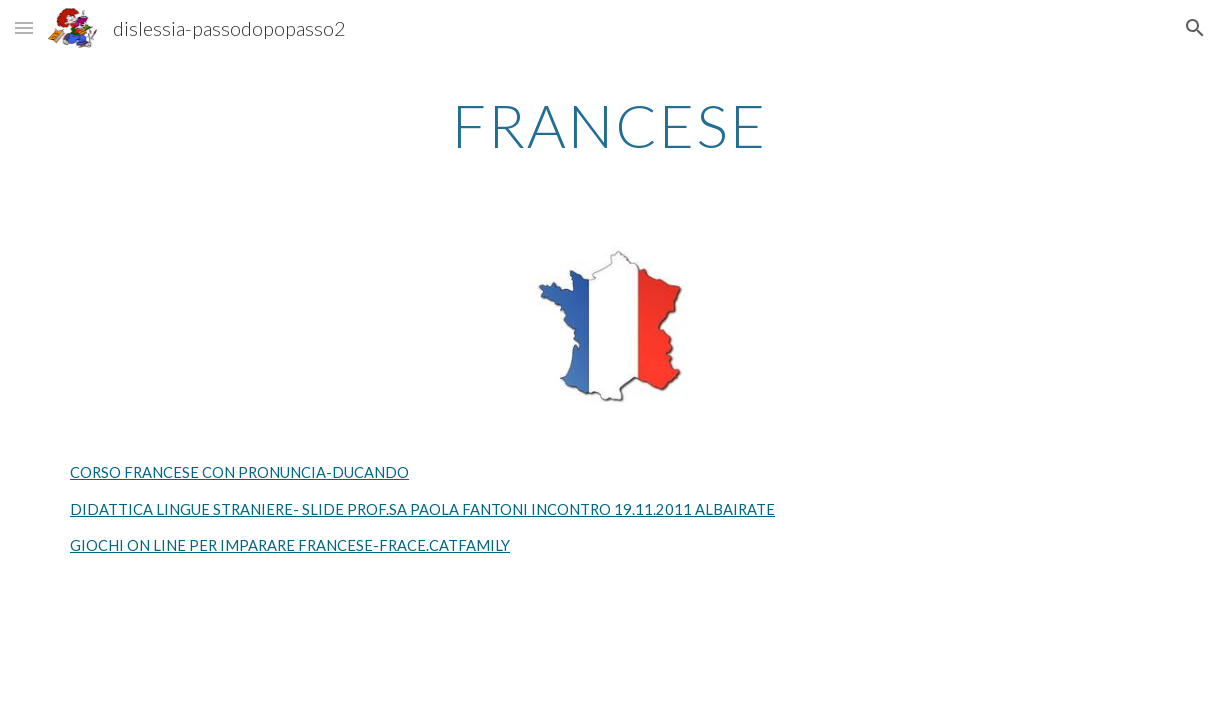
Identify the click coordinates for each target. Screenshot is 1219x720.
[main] (609, 125)
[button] (24, 27)
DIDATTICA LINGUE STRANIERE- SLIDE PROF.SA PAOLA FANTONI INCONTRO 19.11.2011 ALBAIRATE (422, 509)
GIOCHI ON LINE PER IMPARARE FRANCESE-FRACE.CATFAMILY (290, 545)
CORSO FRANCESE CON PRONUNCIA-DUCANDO (239, 472)
